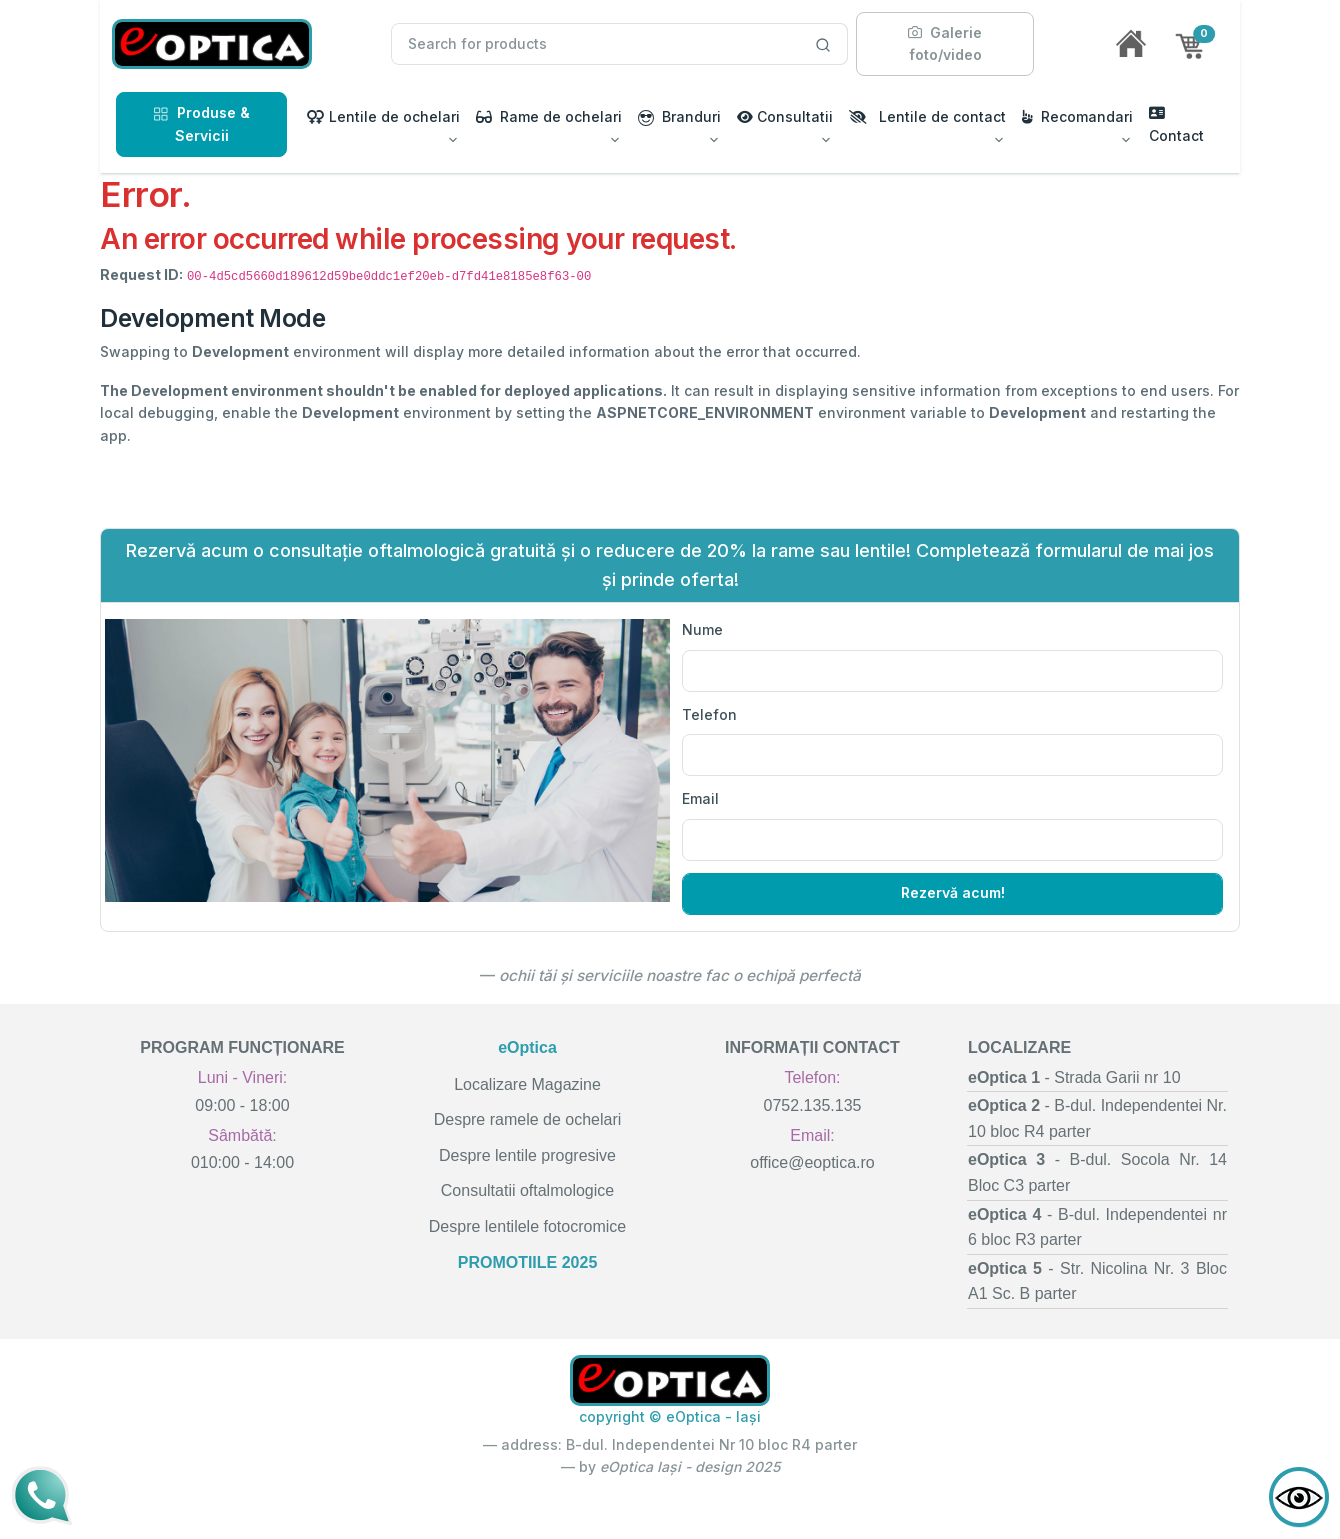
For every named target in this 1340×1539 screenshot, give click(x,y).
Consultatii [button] (785, 116)
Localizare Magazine (527, 1084)
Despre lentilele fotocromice (527, 1226)
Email (700, 798)
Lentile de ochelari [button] (383, 116)
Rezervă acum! (953, 892)
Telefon (709, 714)
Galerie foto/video (945, 43)
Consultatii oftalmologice (527, 1190)
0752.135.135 (813, 1105)
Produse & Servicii (201, 123)
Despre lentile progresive (527, 1155)
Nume (702, 629)
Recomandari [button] (1077, 116)
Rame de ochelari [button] (549, 116)
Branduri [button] (679, 117)
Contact (1176, 124)
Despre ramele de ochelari (528, 1119)
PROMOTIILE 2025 (528, 1262)
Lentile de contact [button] (927, 116)
